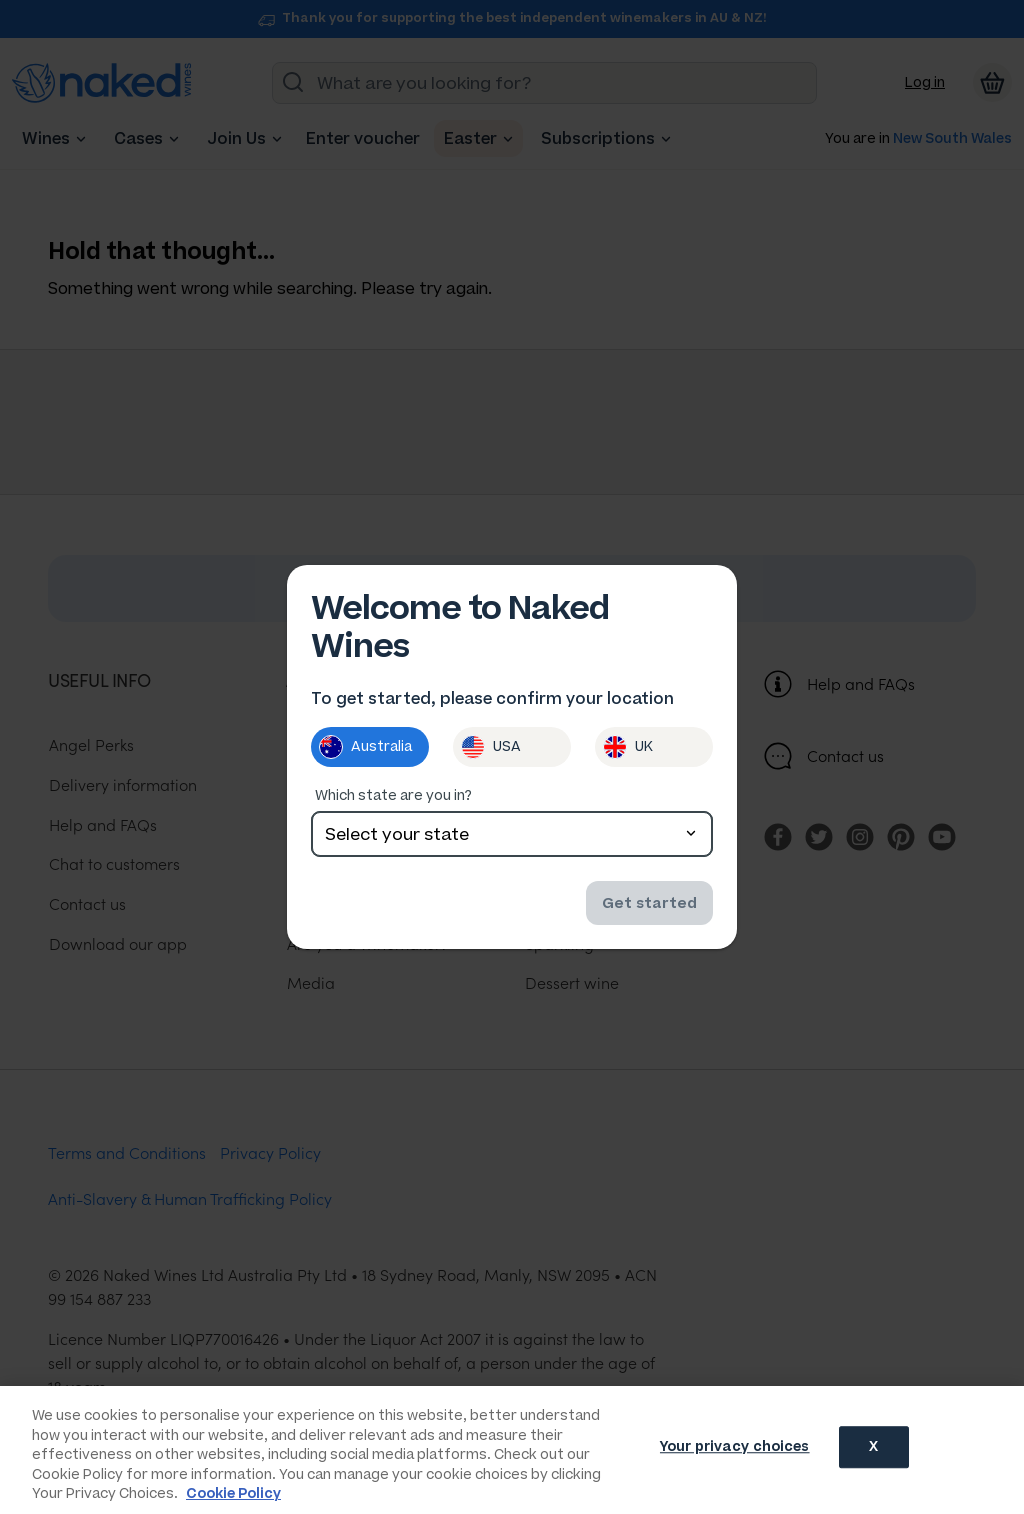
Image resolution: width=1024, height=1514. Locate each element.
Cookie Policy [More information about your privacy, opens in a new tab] (233, 1493)
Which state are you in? (393, 797)
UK (628, 749)
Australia (365, 749)
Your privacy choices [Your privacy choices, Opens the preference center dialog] (735, 1448)
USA (491, 749)
